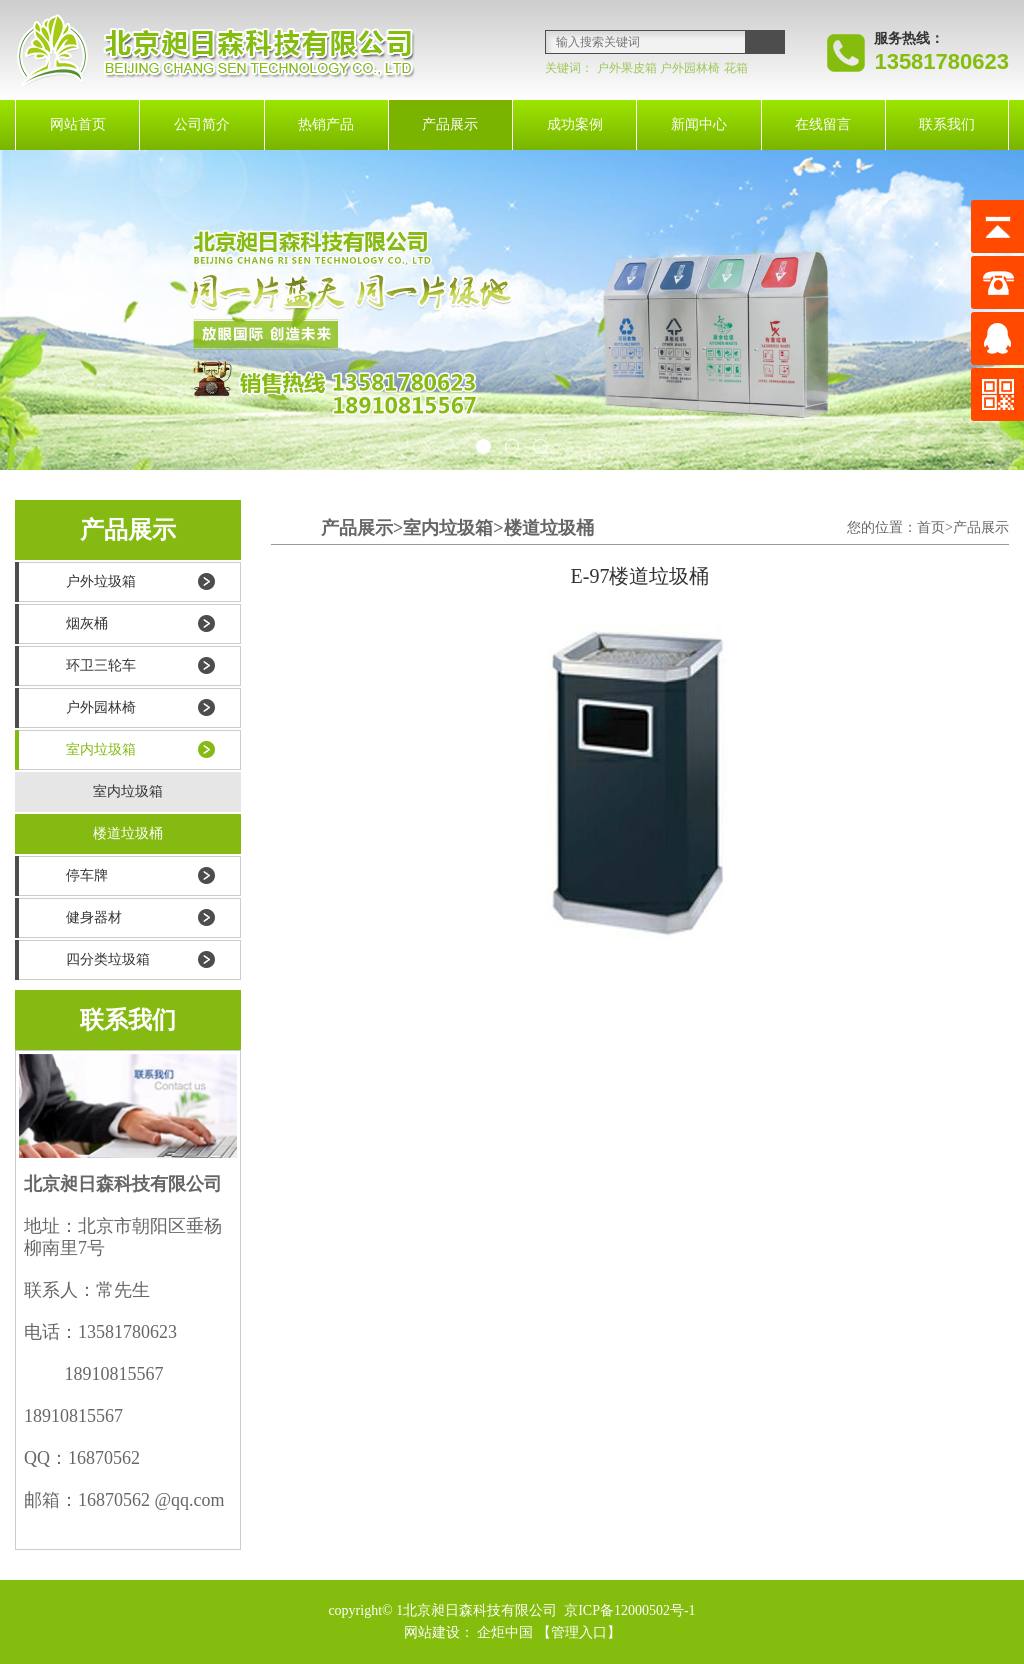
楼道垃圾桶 (128, 833)
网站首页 (78, 124)
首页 (931, 527)
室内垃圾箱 (101, 749)
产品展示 (450, 124)
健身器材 (94, 917)
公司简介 (202, 124)
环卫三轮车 (101, 665)
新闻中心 (699, 124)
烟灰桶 (87, 623)
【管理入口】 (579, 1632)
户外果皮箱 (627, 68)
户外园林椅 (690, 68)
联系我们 (947, 124)
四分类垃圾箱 (108, 959)
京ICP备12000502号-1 (628, 1610)
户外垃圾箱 (101, 581)
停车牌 (87, 875)
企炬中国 (505, 1632)
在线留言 (823, 124)
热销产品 (326, 124)
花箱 (736, 68)
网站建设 (432, 1632)
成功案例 (575, 124)
